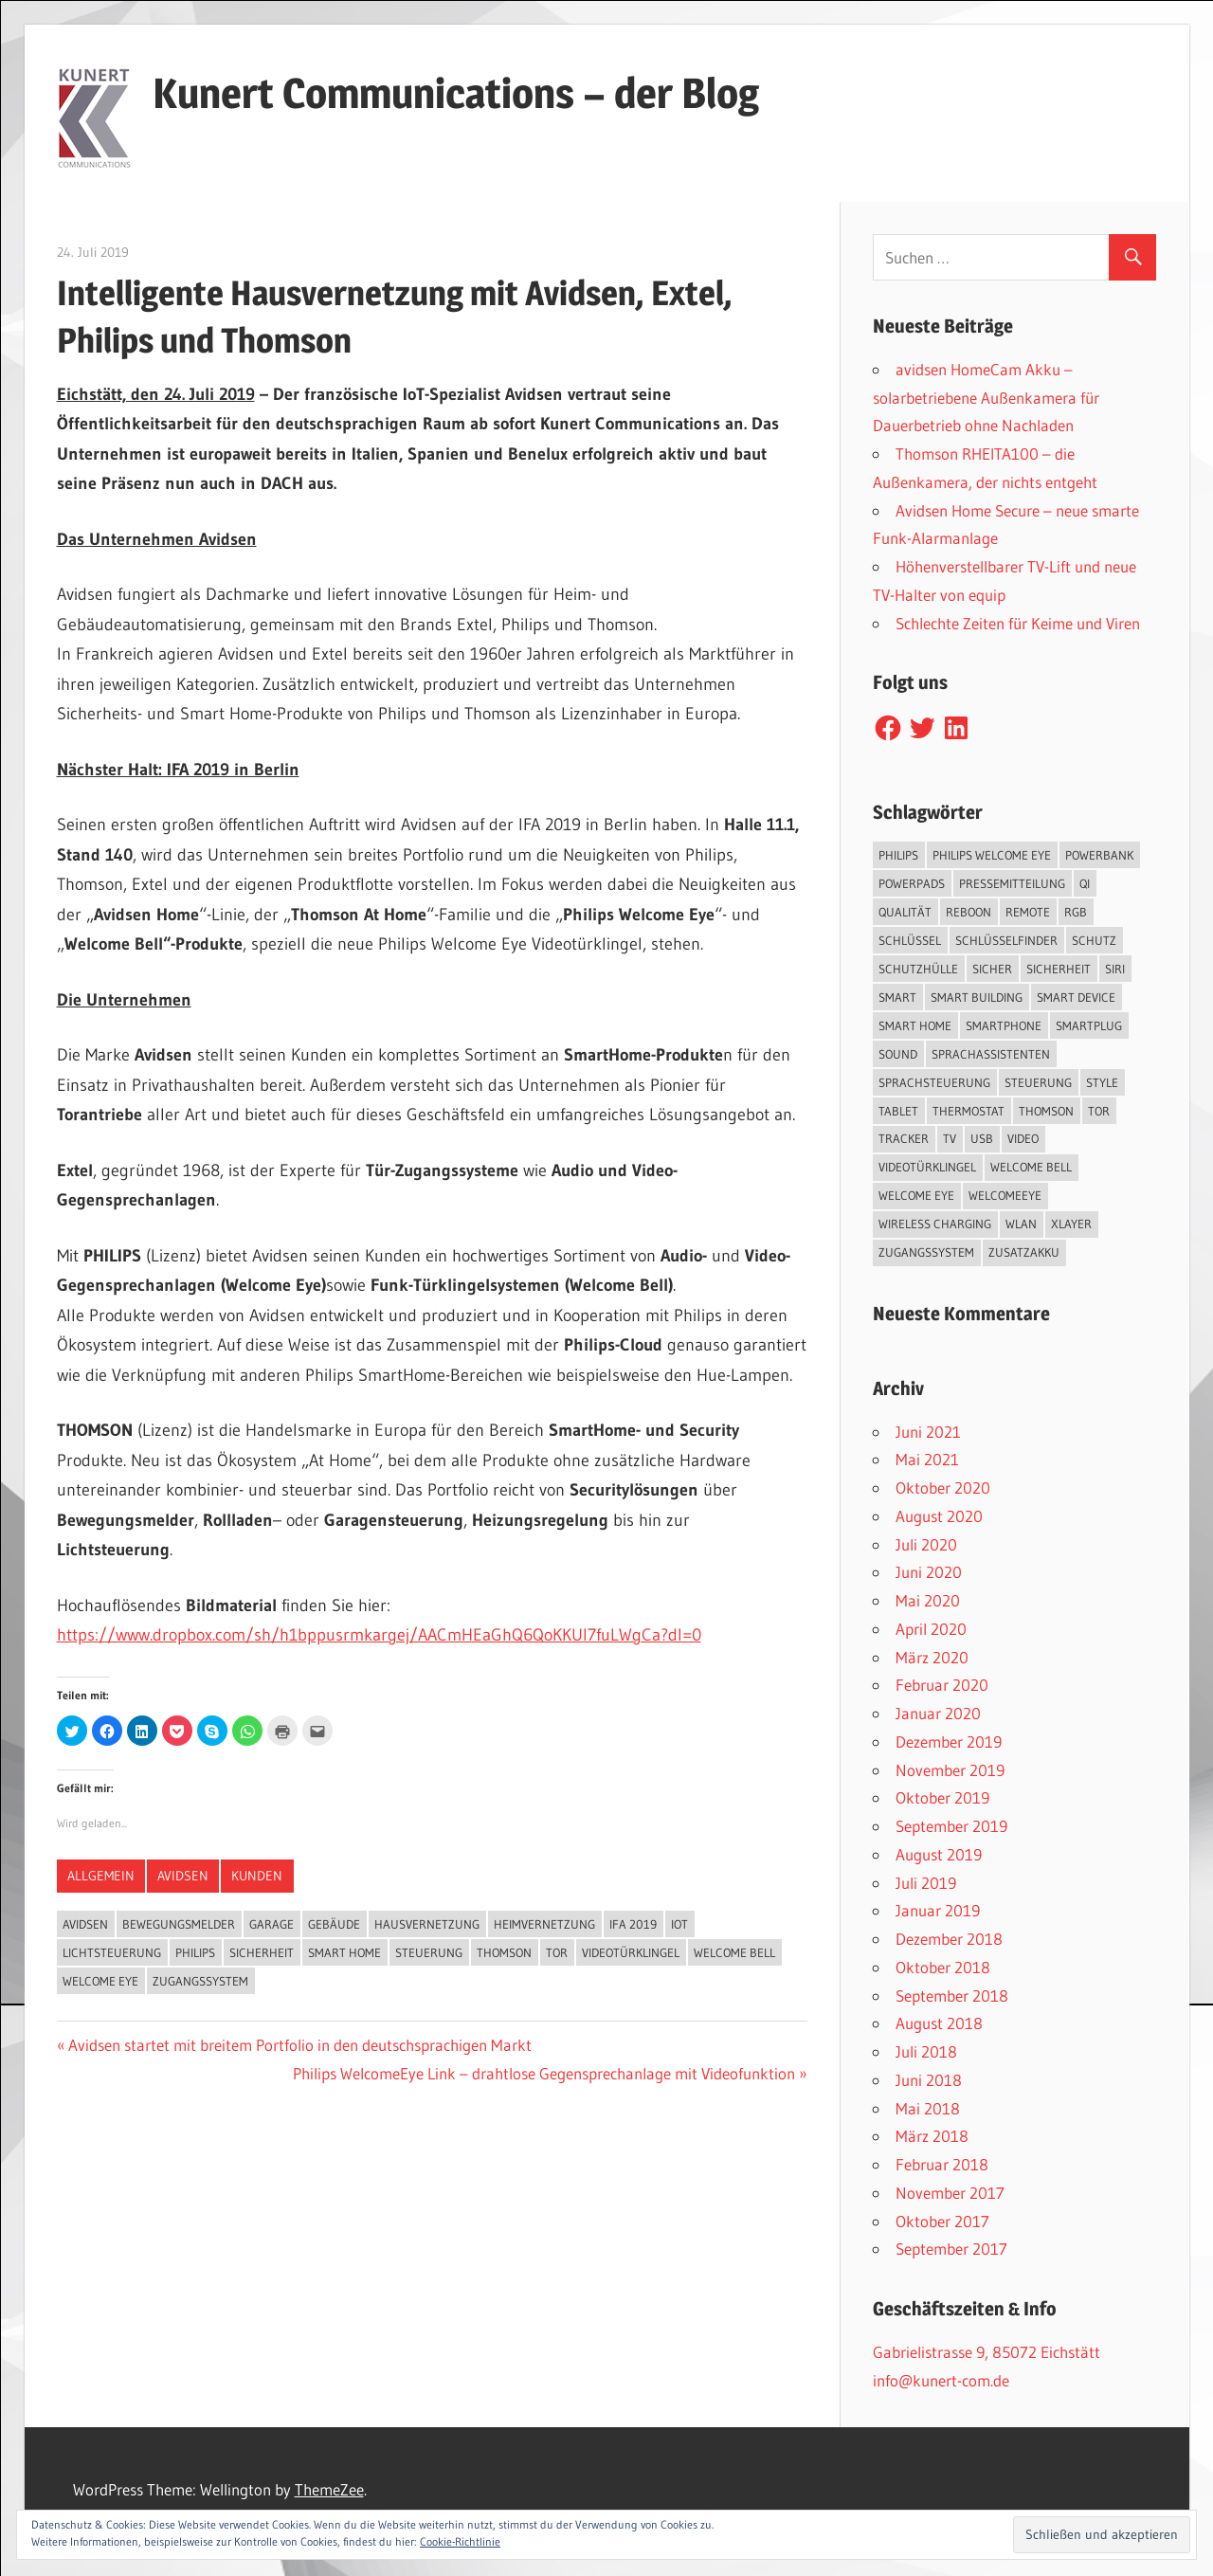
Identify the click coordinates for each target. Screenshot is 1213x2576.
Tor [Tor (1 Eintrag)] (1099, 1110)
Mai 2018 (928, 2108)
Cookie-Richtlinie (460, 2541)
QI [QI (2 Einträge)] (1084, 883)
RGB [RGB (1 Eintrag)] (1075, 911)
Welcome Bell (734, 1952)
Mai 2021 (927, 1459)
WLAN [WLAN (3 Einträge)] (1021, 1223)
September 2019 (951, 1826)
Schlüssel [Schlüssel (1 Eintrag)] (909, 940)
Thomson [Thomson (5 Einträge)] (1046, 1110)
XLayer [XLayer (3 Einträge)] (1071, 1223)
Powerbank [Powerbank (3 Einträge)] (1099, 854)
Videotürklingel (630, 1952)
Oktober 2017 (942, 2221)
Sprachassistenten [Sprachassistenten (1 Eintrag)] (991, 1053)
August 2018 (939, 2023)
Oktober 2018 (943, 1967)
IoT (679, 1924)
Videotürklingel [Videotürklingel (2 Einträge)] (927, 1166)
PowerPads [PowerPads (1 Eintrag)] (911, 883)
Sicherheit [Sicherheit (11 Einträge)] (1058, 968)
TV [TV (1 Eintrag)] (949, 1138)
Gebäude (334, 1924)
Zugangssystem (200, 1980)
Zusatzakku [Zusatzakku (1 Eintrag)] (1023, 1252)
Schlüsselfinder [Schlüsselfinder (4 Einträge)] (1006, 940)
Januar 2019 (938, 1910)
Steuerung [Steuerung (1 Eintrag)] (1038, 1082)
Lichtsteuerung (112, 1952)
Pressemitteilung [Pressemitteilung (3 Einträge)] (1012, 883)
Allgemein (101, 1875)
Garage (271, 1924)
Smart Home (344, 1952)
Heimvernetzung (544, 1924)
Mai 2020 (928, 1600)
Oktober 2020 (943, 1487)
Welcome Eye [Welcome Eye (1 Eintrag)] (916, 1195)
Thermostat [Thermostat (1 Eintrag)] (968, 1110)
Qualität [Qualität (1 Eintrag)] (905, 911)
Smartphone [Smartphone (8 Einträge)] (1003, 1025)
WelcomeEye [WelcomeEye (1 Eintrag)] (1005, 1195)
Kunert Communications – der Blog (456, 92)
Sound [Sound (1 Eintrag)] (897, 1053)
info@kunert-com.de (941, 2380)
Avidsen (182, 1875)
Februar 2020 (942, 1685)
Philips (195, 1952)
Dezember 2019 (949, 1741)
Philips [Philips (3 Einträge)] (898, 854)
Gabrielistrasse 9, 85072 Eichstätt (986, 2352)
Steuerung (428, 1952)
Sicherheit (261, 1952)
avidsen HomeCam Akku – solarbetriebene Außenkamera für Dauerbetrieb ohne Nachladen (986, 397)
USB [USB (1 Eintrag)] (981, 1138)
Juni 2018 (929, 2080)
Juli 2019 (926, 1883)
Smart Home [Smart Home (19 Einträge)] (914, 1025)
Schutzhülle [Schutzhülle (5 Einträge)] (918, 968)
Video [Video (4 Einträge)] (1023, 1138)
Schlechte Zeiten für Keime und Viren (1018, 623)
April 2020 (931, 1629)
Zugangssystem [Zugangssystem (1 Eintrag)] (926, 1252)
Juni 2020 (929, 1572)
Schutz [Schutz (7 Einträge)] (1094, 940)
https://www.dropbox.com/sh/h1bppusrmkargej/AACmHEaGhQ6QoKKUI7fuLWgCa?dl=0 (379, 1634)
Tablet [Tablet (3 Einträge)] (898, 1110)
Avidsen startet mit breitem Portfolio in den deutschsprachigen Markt (299, 2045)
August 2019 (939, 1854)
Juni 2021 (928, 1432)
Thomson (504, 1952)
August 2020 (939, 1516)
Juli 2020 (926, 1544)
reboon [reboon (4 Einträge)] (968, 911)
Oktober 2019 (942, 1797)
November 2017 (950, 2193)
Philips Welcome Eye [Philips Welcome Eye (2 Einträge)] (991, 854)
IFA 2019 (633, 1924)
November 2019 (950, 1770)
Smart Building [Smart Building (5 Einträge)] (977, 997)
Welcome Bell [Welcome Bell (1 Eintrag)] (1031, 1166)
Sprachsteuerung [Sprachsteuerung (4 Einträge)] (934, 1082)
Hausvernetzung (427, 1924)
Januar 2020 (938, 1713)
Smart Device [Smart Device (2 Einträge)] (1076, 997)
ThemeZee (329, 2489)
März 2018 (932, 2136)
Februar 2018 (942, 2164)
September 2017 (951, 2249)
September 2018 (952, 1995)
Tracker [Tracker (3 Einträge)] (903, 1138)
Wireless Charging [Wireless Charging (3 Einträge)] (934, 1223)
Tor (557, 1952)
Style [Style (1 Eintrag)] (1102, 1082)
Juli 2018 (926, 2051)
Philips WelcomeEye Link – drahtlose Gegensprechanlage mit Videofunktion (544, 2073)
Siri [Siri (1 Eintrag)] (1115, 968)
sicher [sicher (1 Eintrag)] (992, 968)
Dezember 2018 (949, 1939)
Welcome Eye (100, 1980)
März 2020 (932, 1657)
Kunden (256, 1875)
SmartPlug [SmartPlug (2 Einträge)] (1089, 1025)
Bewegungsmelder (178, 1924)
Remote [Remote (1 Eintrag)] (1027, 911)
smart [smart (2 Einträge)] (897, 997)
